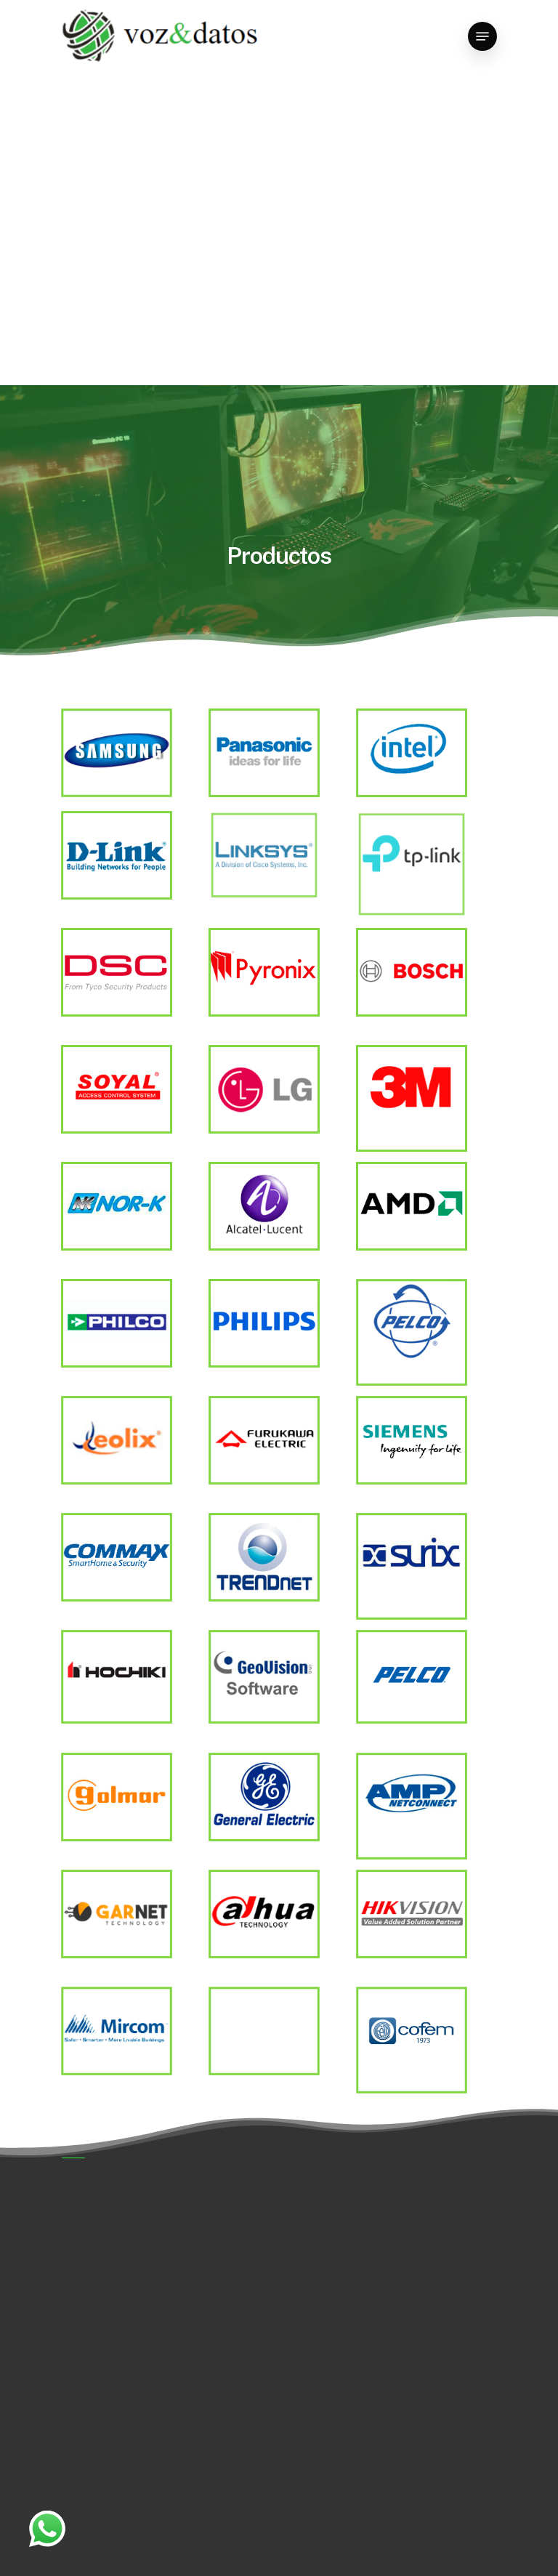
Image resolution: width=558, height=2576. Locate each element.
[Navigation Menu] (482, 36)
